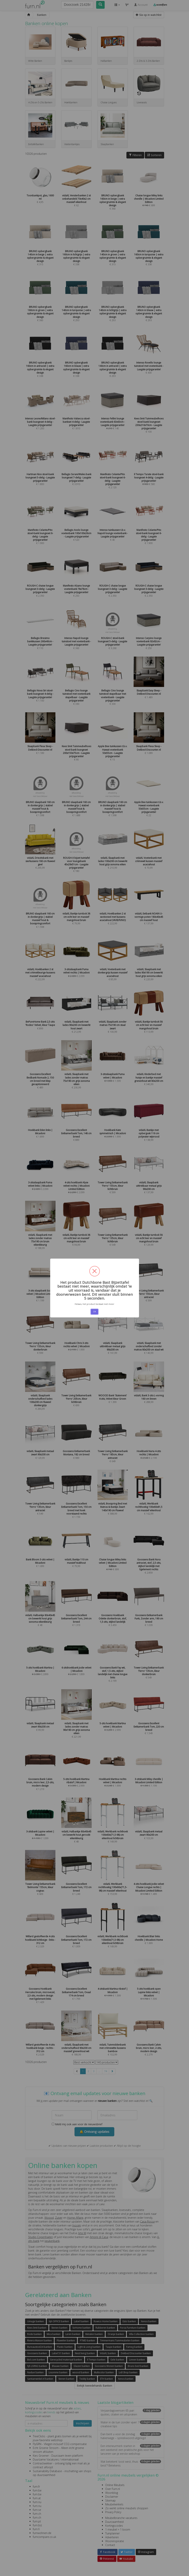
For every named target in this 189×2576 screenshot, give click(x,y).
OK (94, 1311)
